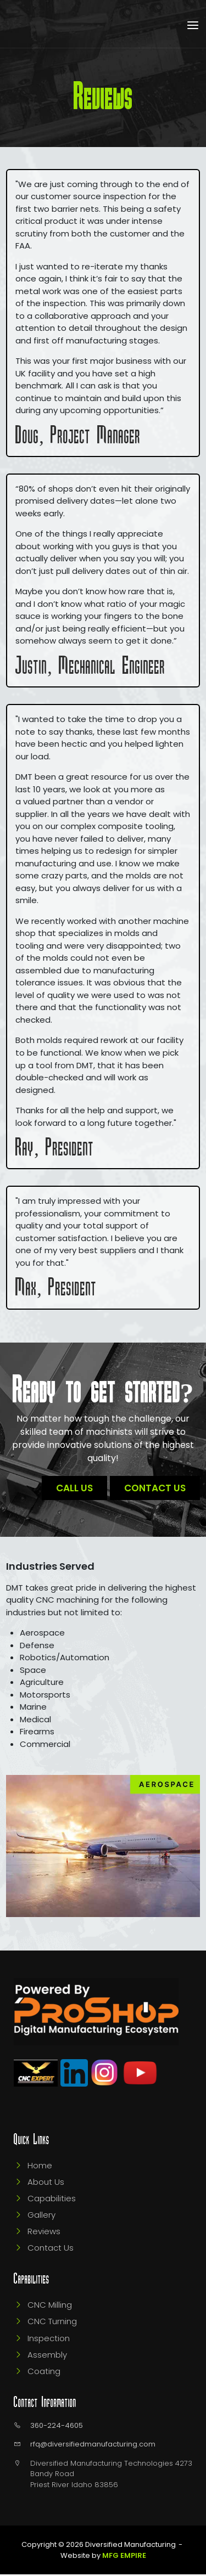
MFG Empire (124, 2556)
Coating (43, 2372)
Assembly (47, 2355)
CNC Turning (52, 2323)
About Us (45, 2183)
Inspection (48, 2339)
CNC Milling (49, 2306)
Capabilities (51, 2200)
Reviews (43, 2233)
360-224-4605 (56, 2426)
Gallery (41, 2216)
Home (39, 2167)
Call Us (74, 1488)
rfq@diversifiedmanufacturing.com (92, 2445)
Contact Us (155, 1488)
